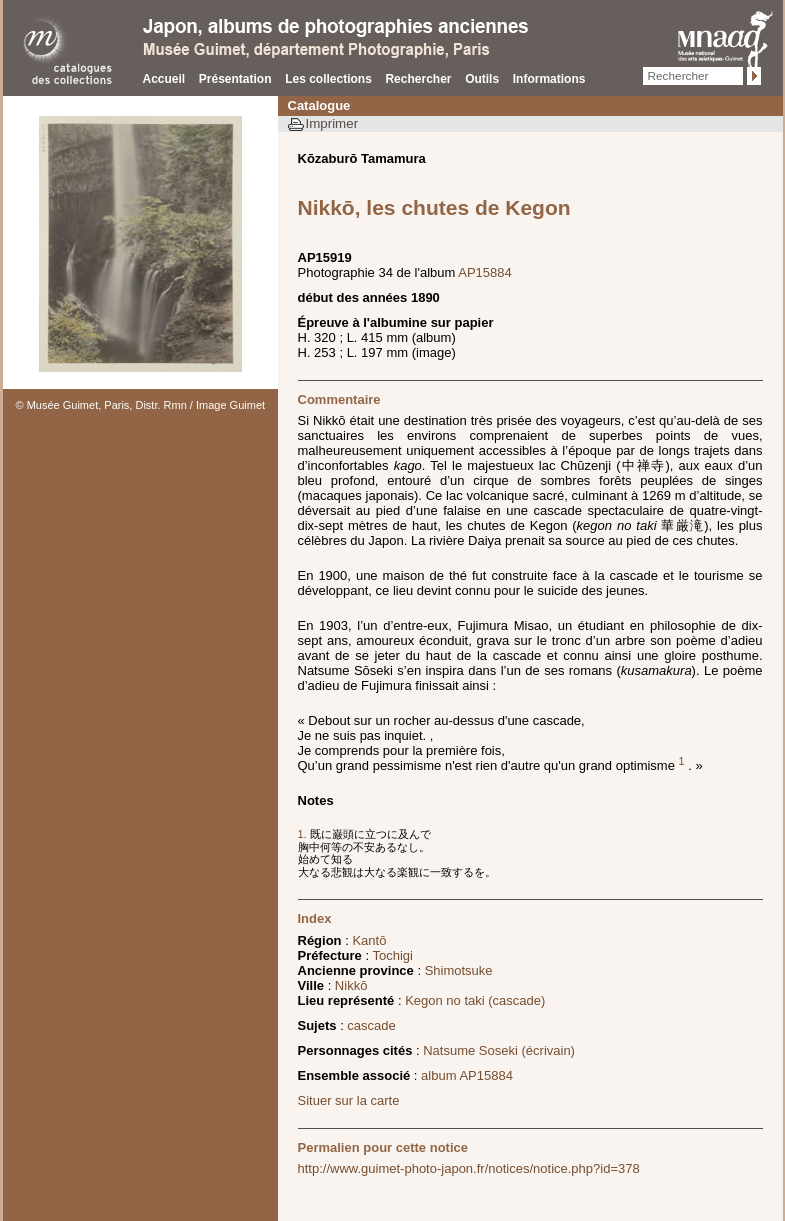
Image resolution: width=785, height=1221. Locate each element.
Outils (482, 79)
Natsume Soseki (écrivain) (499, 1050)
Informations (549, 79)
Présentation (235, 79)
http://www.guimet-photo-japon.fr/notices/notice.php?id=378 (469, 1168)
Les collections (328, 79)
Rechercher (418, 79)
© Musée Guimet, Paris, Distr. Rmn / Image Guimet (141, 405)
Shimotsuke (459, 970)
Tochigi (392, 955)
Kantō (369, 940)
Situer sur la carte (349, 1100)
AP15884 (485, 272)
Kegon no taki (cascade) (475, 1000)
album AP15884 (467, 1075)
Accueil (164, 79)
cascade (371, 1025)
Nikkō (351, 985)
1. (304, 834)
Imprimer (332, 123)
